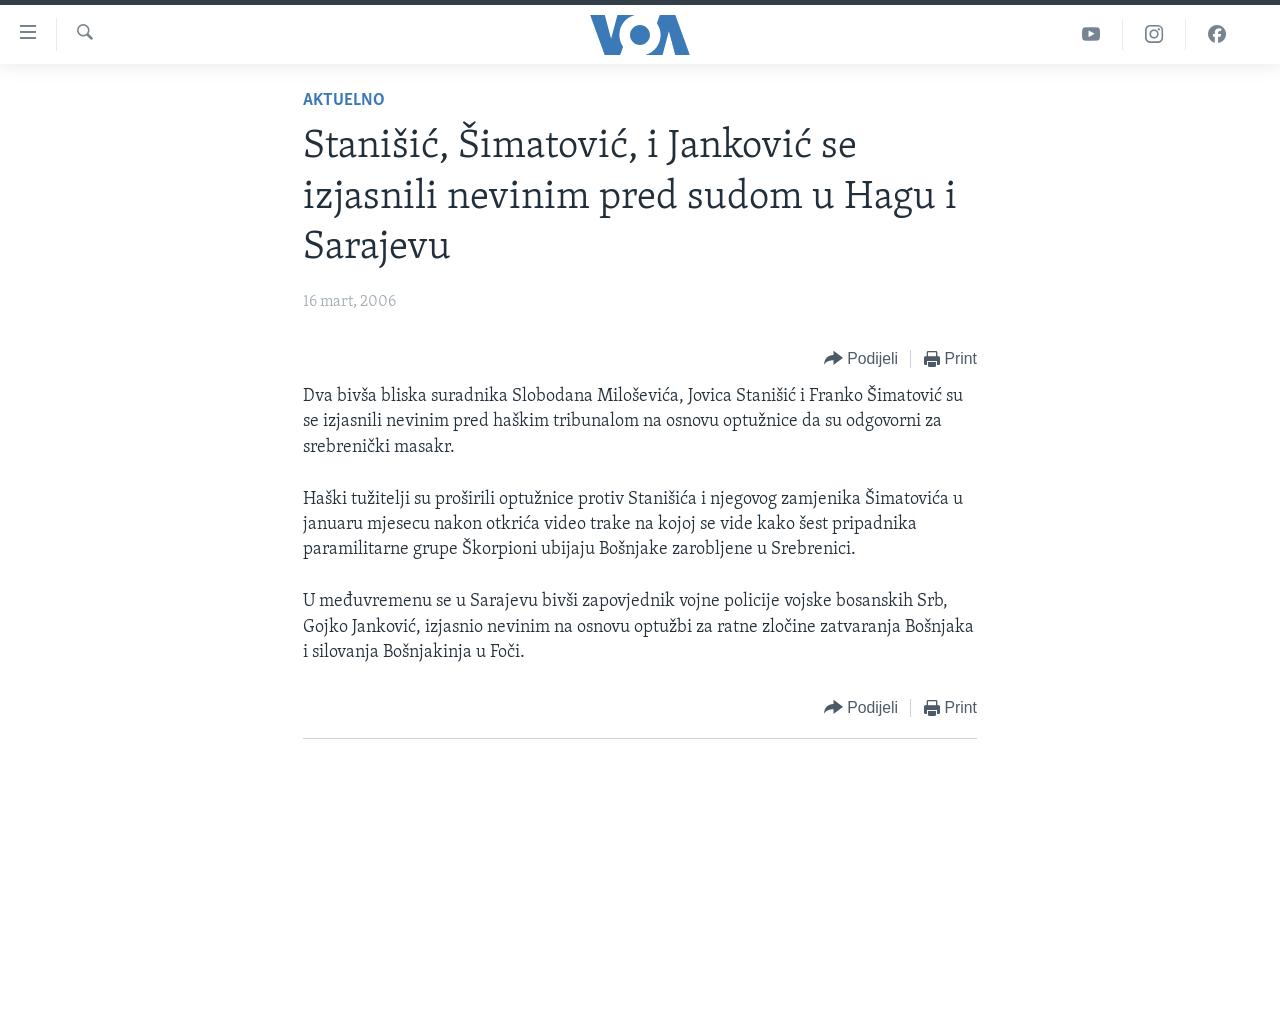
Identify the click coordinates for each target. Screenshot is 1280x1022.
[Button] (861, 359)
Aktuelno (344, 100)
